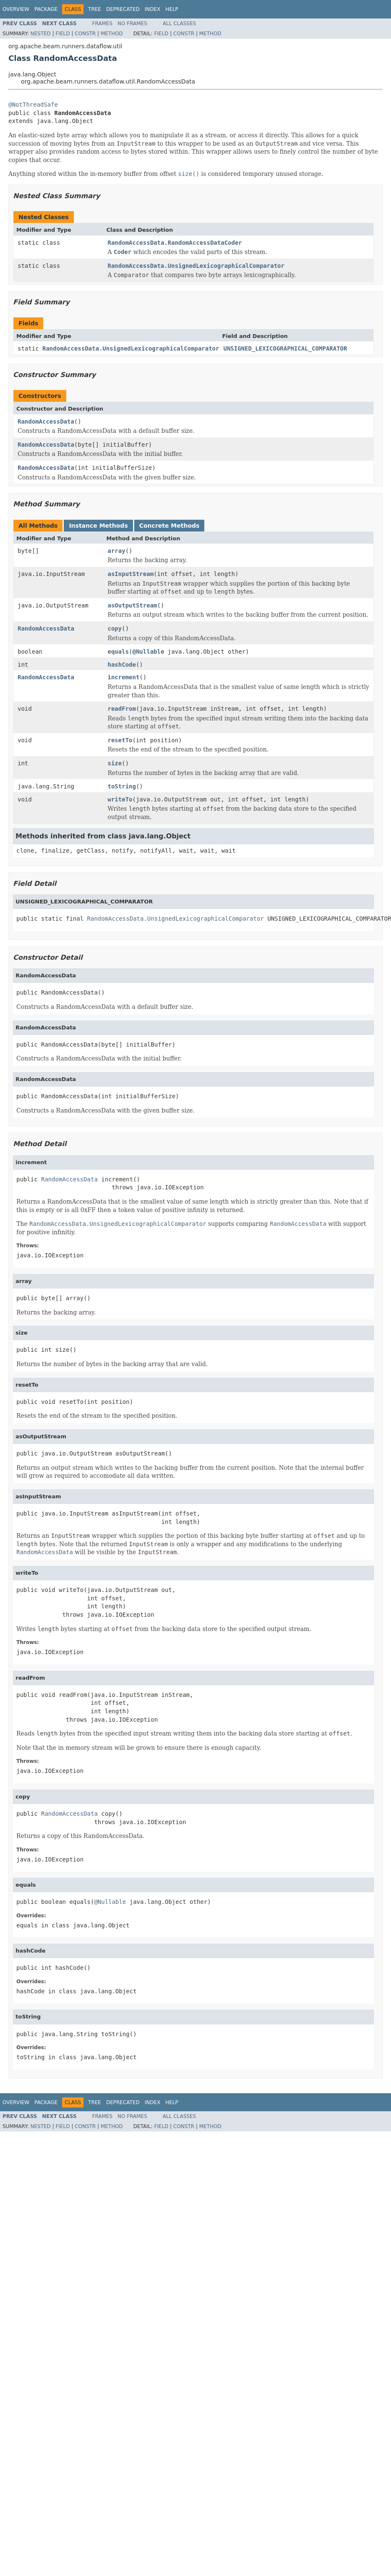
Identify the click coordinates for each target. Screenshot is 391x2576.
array (116, 550)
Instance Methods (98, 525)
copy (115, 628)
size (115, 763)
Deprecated (123, 9)
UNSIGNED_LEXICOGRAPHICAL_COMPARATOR (285, 348)
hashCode (122, 664)
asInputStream (131, 574)
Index (153, 9)
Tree (94, 9)
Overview (16, 9)
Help (171, 9)
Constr (85, 34)
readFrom (122, 708)
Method (112, 34)
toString (122, 786)
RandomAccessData (46, 421)
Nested (40, 34)
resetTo (120, 740)
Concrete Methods (169, 525)
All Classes (179, 23)
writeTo (120, 799)
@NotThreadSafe (33, 104)
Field (62, 34)
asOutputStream (132, 605)
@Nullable (148, 651)
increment (124, 677)
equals (118, 651)
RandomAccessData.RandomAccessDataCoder (175, 242)
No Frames (132, 23)
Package (45, 9)
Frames (102, 23)
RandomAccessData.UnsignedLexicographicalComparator (196, 265)
